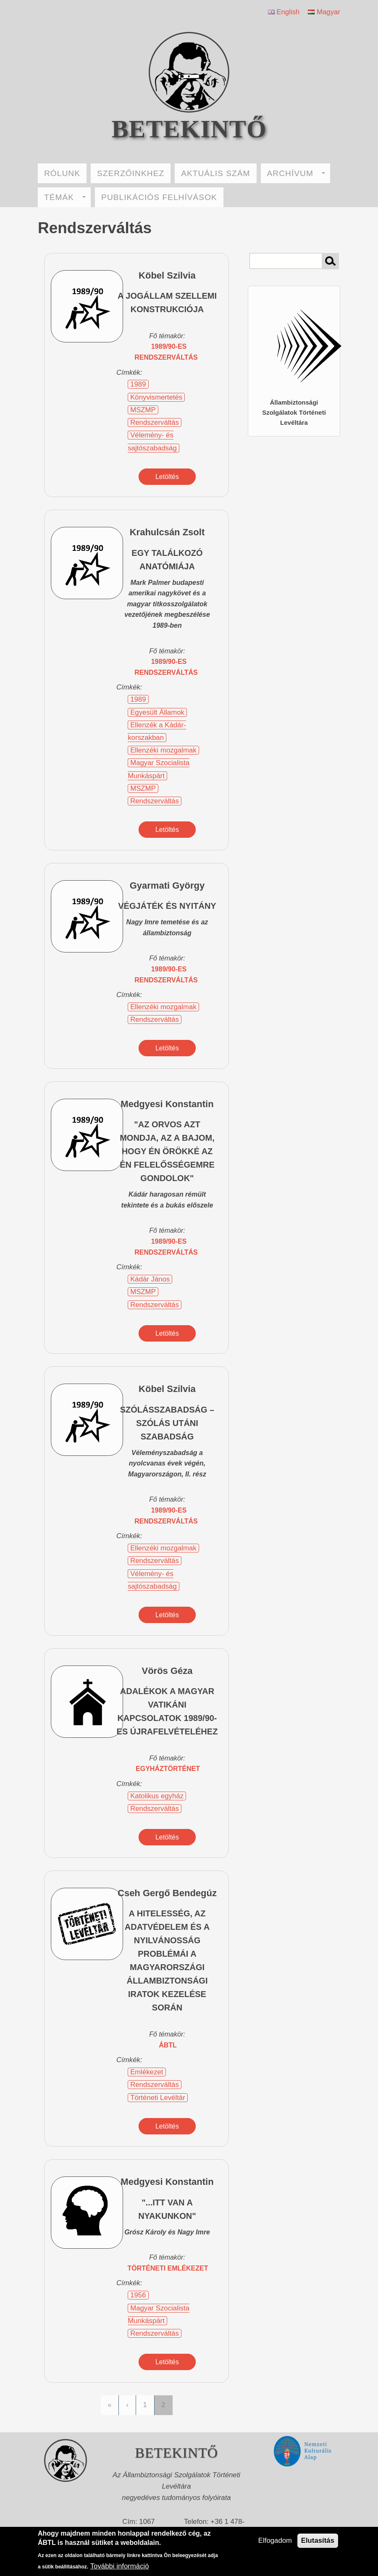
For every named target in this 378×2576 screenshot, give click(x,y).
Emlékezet (146, 2072)
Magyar (324, 12)
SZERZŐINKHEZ (130, 173)
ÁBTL (168, 2045)
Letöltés (167, 476)
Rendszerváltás (154, 422)
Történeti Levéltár (157, 2098)
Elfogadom (275, 2540)
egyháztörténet (168, 1768)
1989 (138, 384)
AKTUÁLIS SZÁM (215, 173)
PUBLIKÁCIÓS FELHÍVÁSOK (159, 197)
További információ (119, 2566)
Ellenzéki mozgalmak (163, 750)
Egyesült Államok (157, 712)
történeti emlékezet (167, 2268)
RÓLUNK (62, 173)
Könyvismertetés (156, 397)
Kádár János (150, 1279)
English (284, 12)
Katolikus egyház (157, 1796)
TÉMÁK (65, 197)
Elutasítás (317, 2540)
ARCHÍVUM (296, 173)
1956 (138, 2295)
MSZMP (143, 410)
